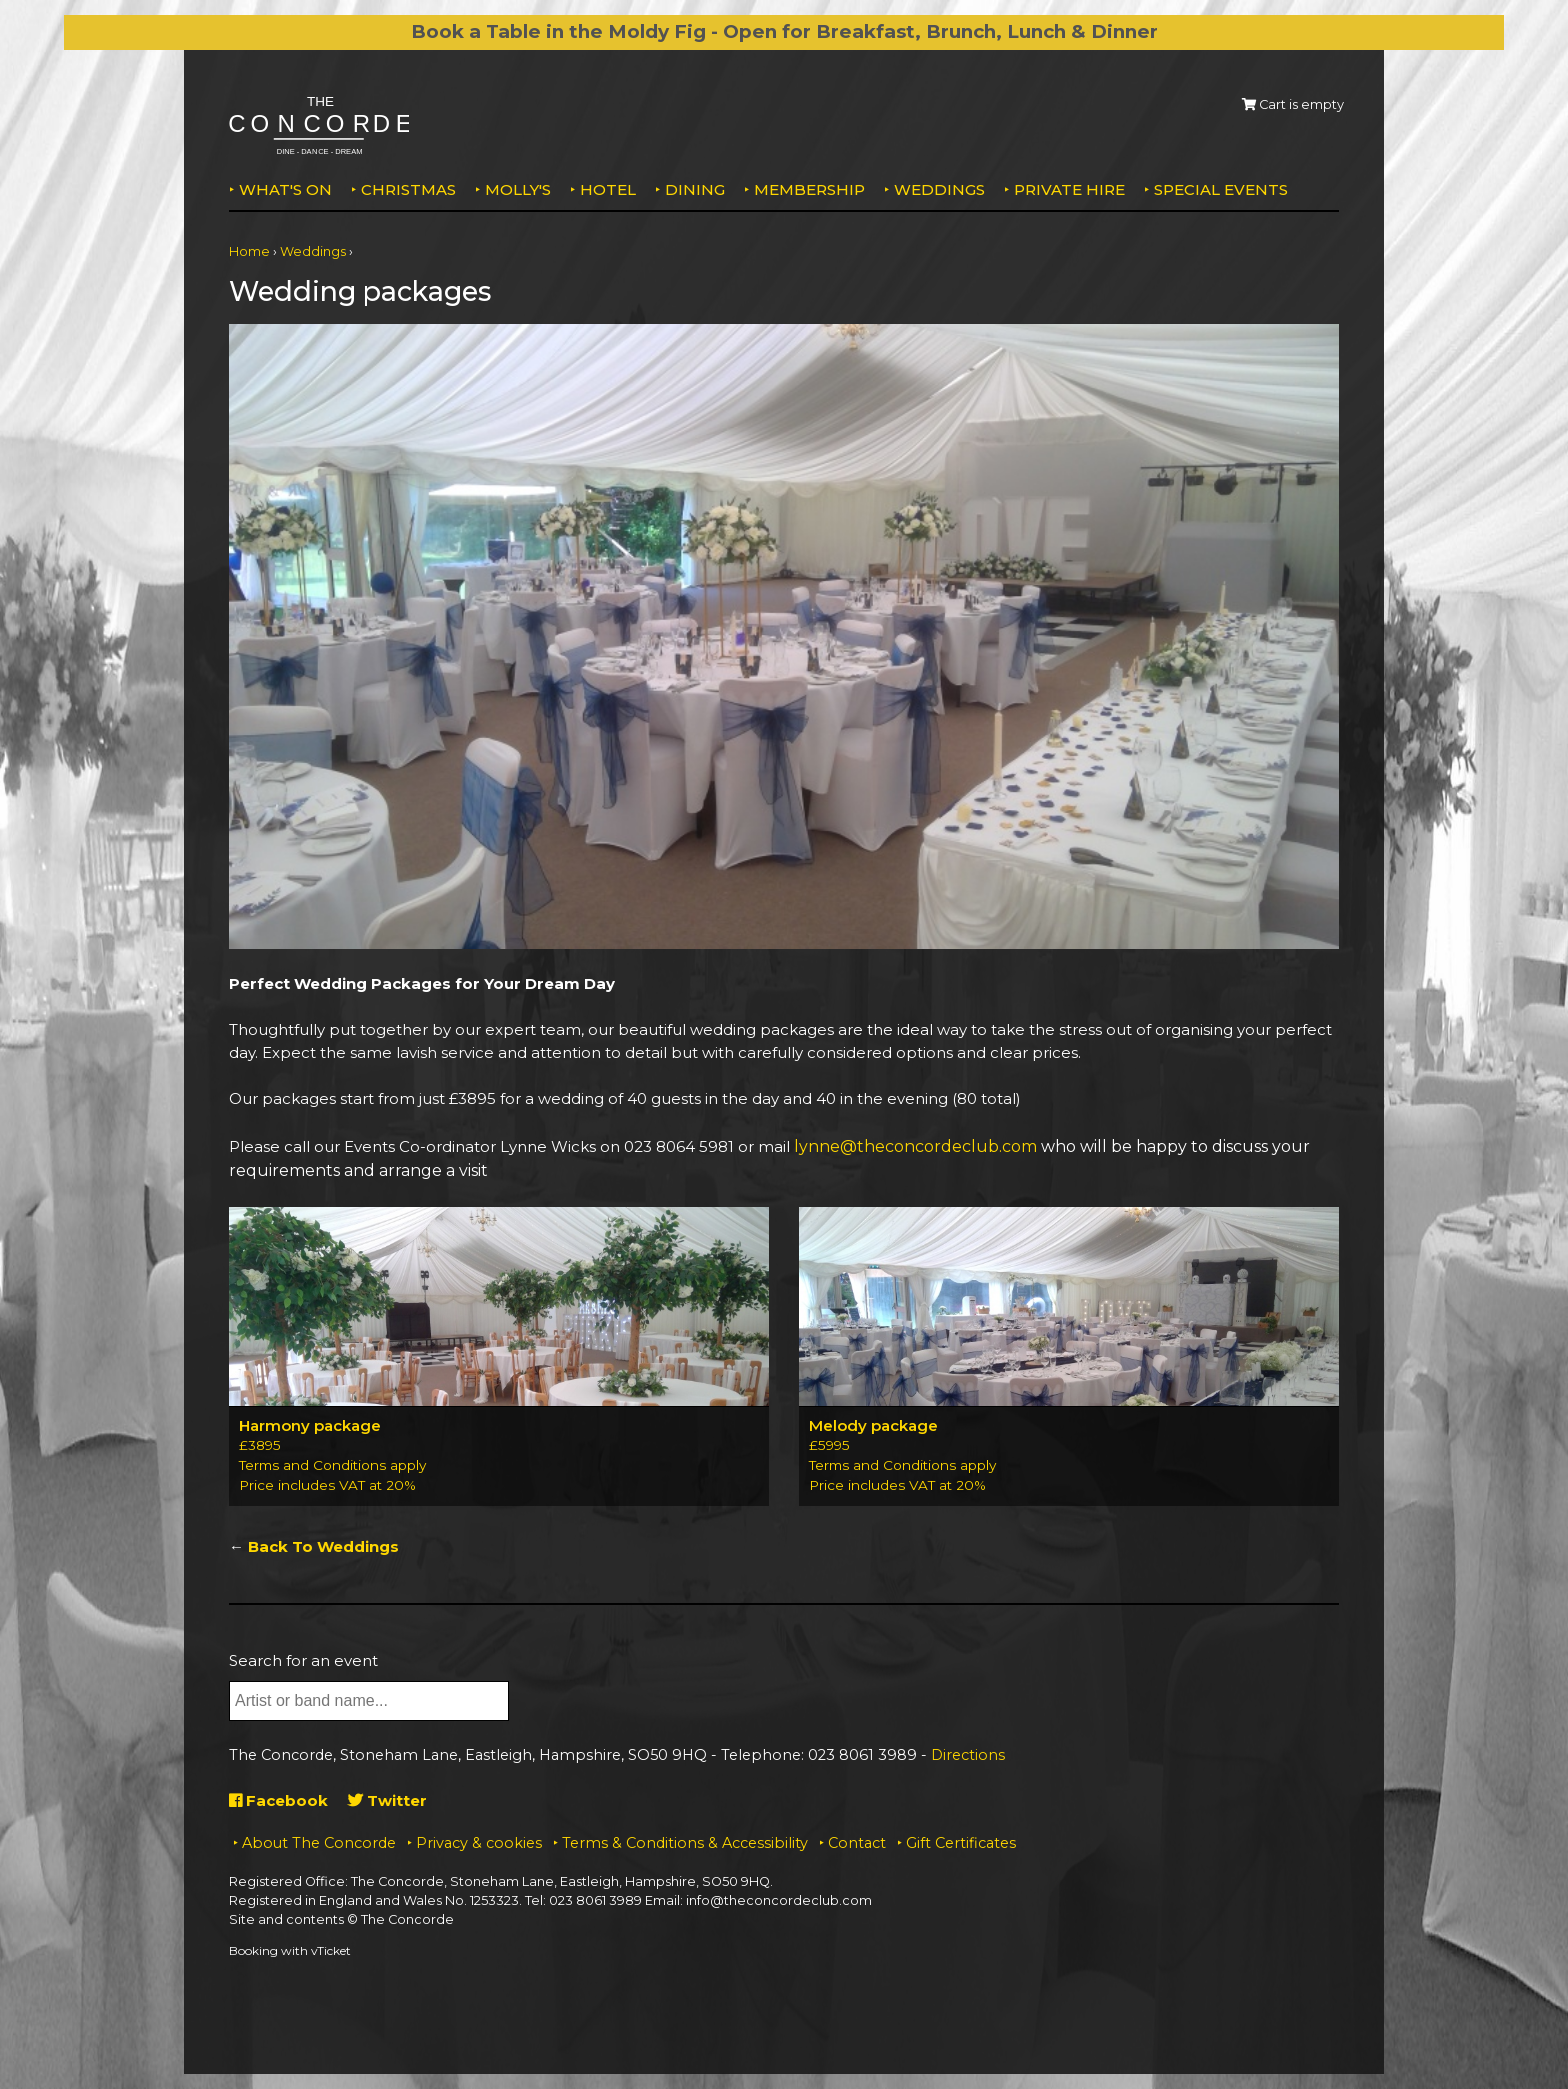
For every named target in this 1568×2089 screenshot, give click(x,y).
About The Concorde (319, 1843)
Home (249, 251)
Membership (809, 189)
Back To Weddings (323, 1546)
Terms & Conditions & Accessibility (685, 1843)
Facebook (278, 1800)
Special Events (1221, 189)
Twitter (387, 1800)
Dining (695, 189)
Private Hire (1069, 189)
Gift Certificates (961, 1843)
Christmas (408, 189)
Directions (968, 1755)
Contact (857, 1843)
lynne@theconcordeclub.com (915, 1146)
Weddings (939, 189)
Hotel (608, 189)
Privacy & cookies (479, 1843)
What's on (285, 189)
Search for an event (303, 1660)
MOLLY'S (518, 189)
